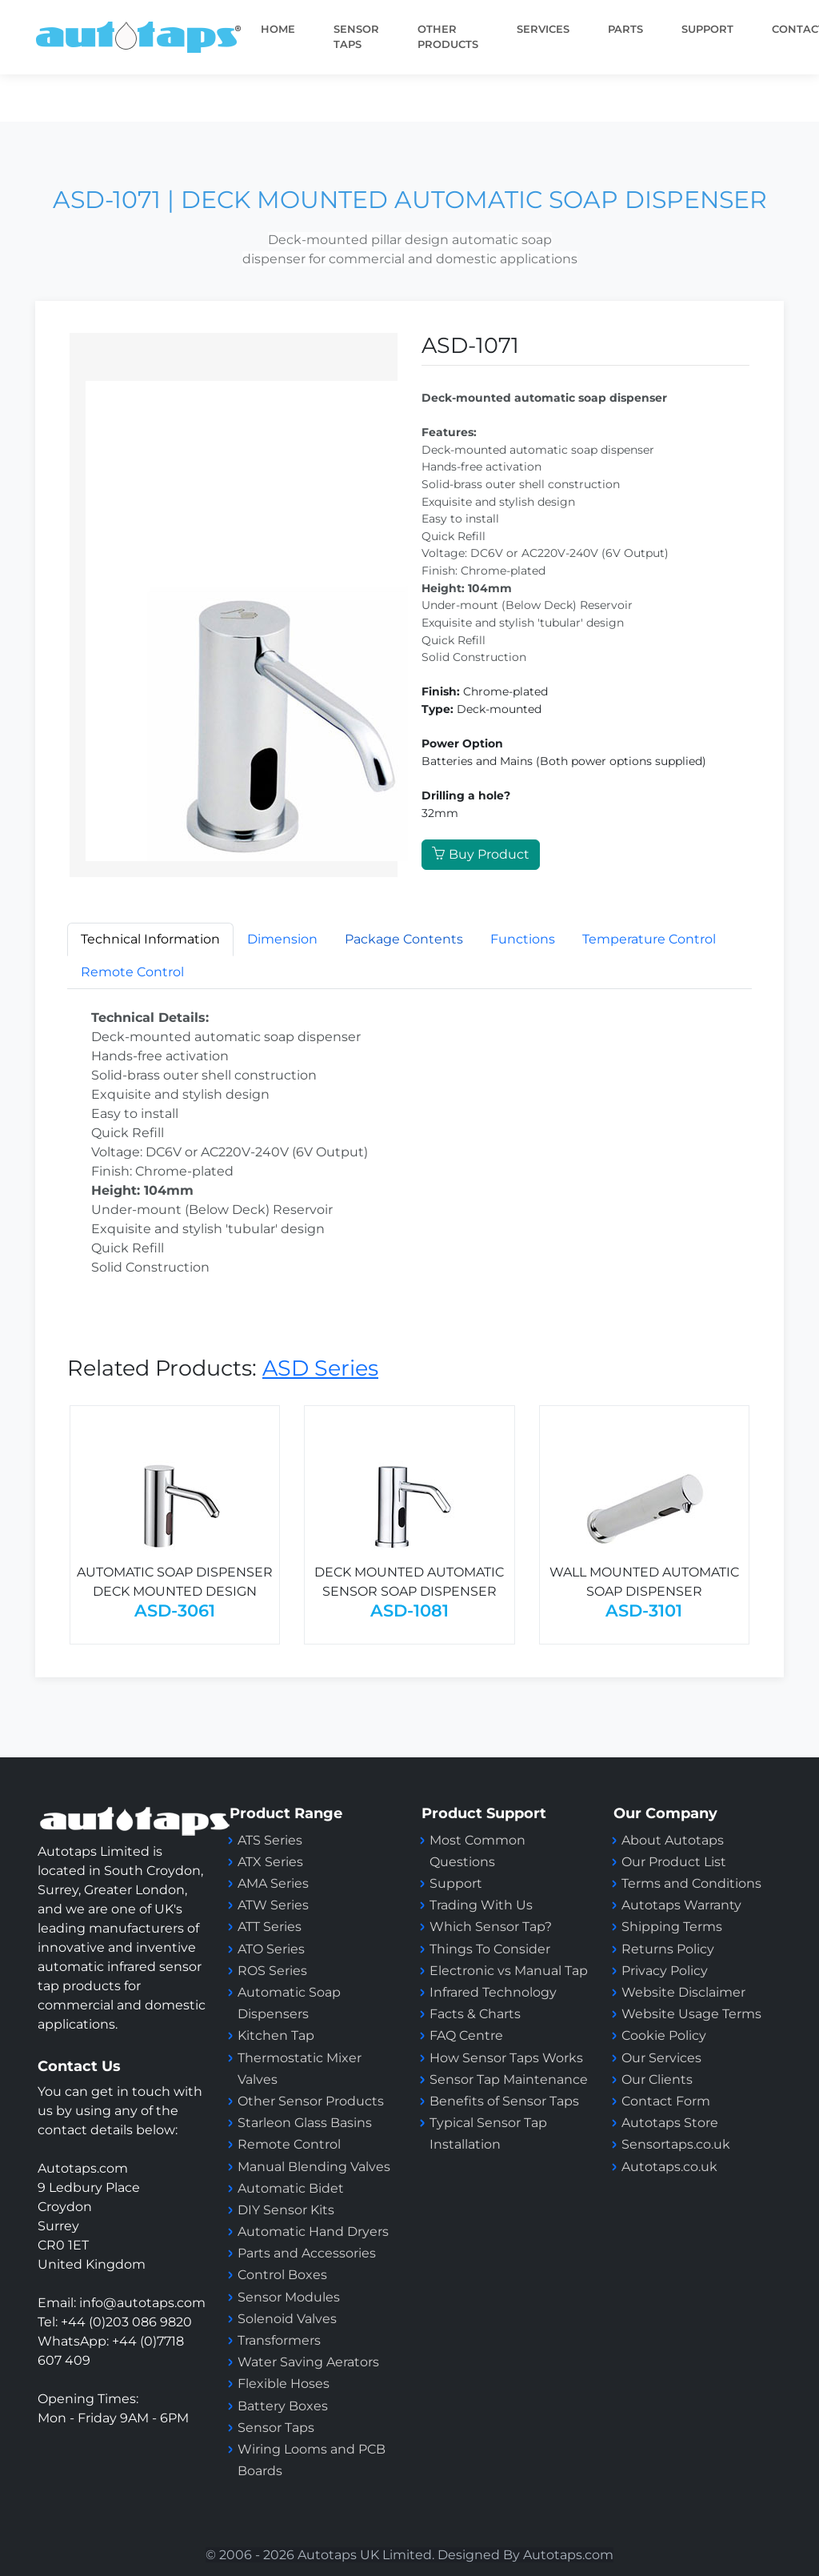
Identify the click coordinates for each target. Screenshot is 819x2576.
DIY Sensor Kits (286, 2209)
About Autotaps (672, 1840)
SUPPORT (707, 29)
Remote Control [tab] (132, 972)
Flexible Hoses (284, 2383)
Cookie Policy (663, 2035)
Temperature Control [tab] (649, 939)
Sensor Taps (276, 2427)
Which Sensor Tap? (490, 1926)
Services (543, 29)
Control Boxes (282, 2274)
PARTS (625, 29)
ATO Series (271, 1949)
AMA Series (273, 1883)
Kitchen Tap (276, 2035)
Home (278, 29)
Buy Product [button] (480, 854)
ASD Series (320, 1368)
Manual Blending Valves (314, 2166)
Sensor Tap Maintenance (508, 2079)
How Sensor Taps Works (506, 2057)
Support (455, 1883)
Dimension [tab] (282, 939)
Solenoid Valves (287, 2318)
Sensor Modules (289, 2297)
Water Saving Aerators (308, 2362)
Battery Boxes (283, 2406)
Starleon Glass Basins (305, 2122)
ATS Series (270, 1840)
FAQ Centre (466, 2035)
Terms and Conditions (691, 1883)
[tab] (404, 939)
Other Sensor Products (311, 2101)
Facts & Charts (475, 2013)
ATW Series (273, 1905)
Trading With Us (481, 1905)
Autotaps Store (669, 2122)
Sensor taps (356, 36)
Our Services (661, 2057)
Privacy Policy (664, 1970)
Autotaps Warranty (681, 1905)
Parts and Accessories (307, 2253)
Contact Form (665, 2101)
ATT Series (270, 1926)
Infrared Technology (493, 1992)
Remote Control (291, 2144)
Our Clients (657, 2079)
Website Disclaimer (683, 1992)
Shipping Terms (671, 1926)
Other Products (447, 36)
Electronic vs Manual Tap (508, 1970)
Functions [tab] (522, 939)
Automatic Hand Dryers (313, 2231)
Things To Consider (489, 1949)
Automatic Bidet (291, 2188)
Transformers (279, 2340)
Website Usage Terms (691, 2013)
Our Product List (673, 1861)
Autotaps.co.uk (669, 2166)
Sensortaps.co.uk (675, 2144)
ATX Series (270, 1861)
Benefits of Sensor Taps (504, 2101)
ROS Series (272, 1970)
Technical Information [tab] (150, 939)
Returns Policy (667, 1949)
